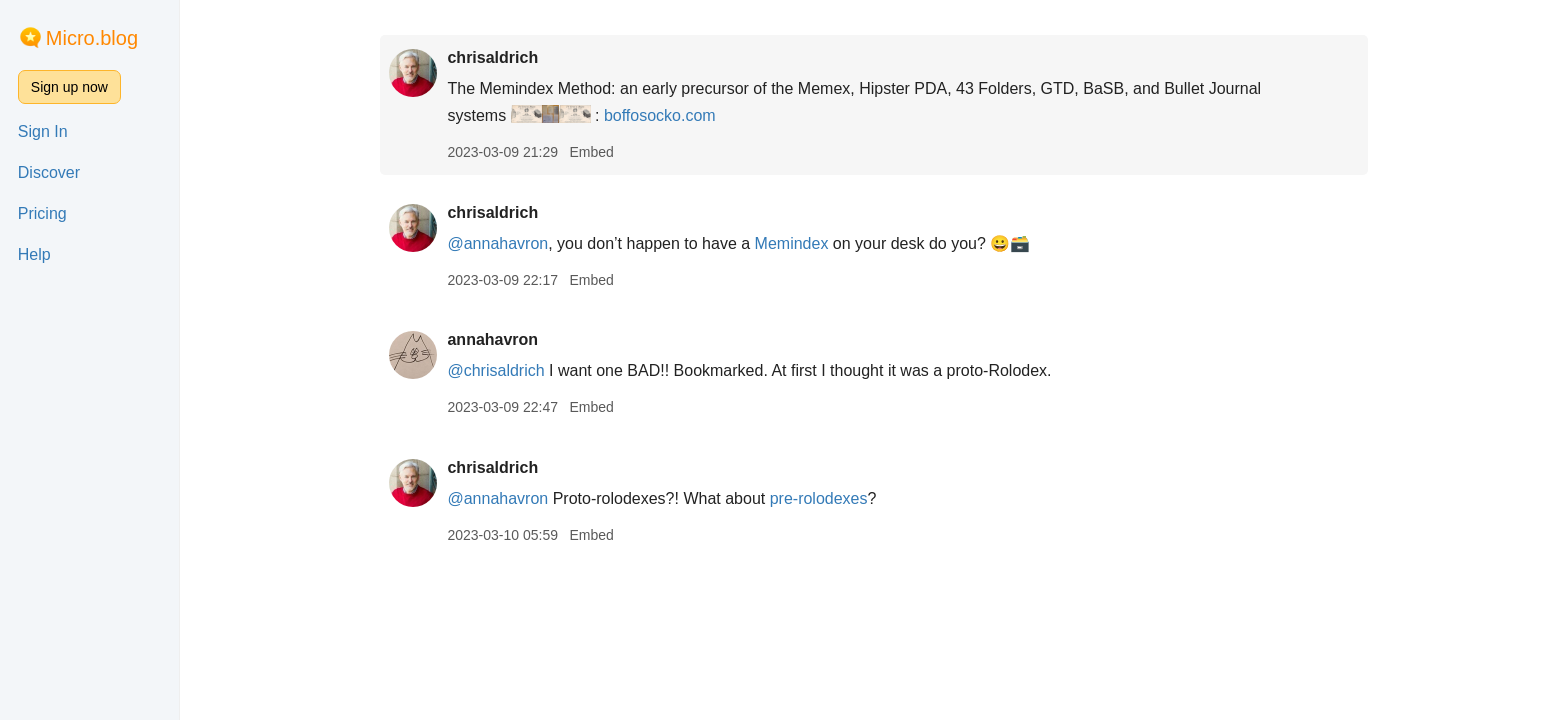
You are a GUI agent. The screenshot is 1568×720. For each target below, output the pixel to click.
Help (34, 254)
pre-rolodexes (819, 498)
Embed (591, 152)
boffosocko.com (660, 115)
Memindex (792, 243)
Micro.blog (92, 38)
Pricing (42, 213)
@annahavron (497, 243)
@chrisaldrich (495, 370)
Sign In (43, 131)
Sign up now (69, 87)
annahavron (492, 339)
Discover (49, 172)
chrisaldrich (492, 57)
